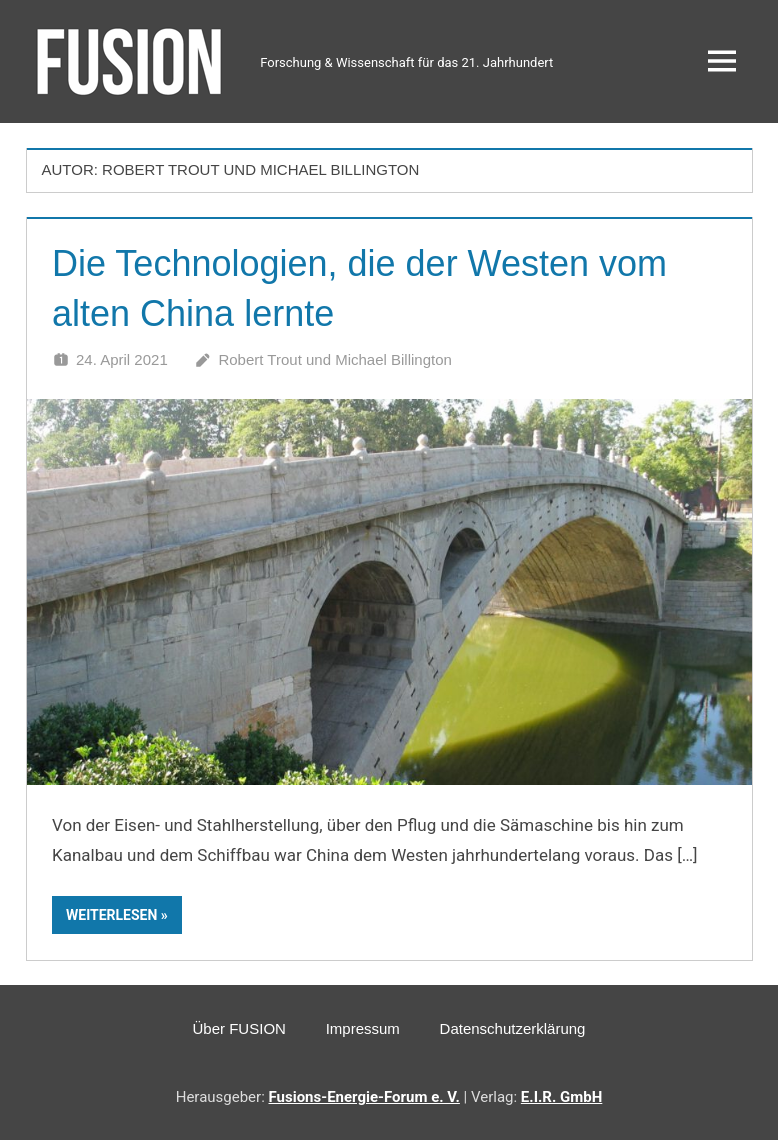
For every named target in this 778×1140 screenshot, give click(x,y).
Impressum (363, 1028)
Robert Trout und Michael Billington (334, 359)
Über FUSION (239, 1028)
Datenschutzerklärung (513, 1028)
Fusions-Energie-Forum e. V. (364, 1097)
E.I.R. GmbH (561, 1097)
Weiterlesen (111, 915)
